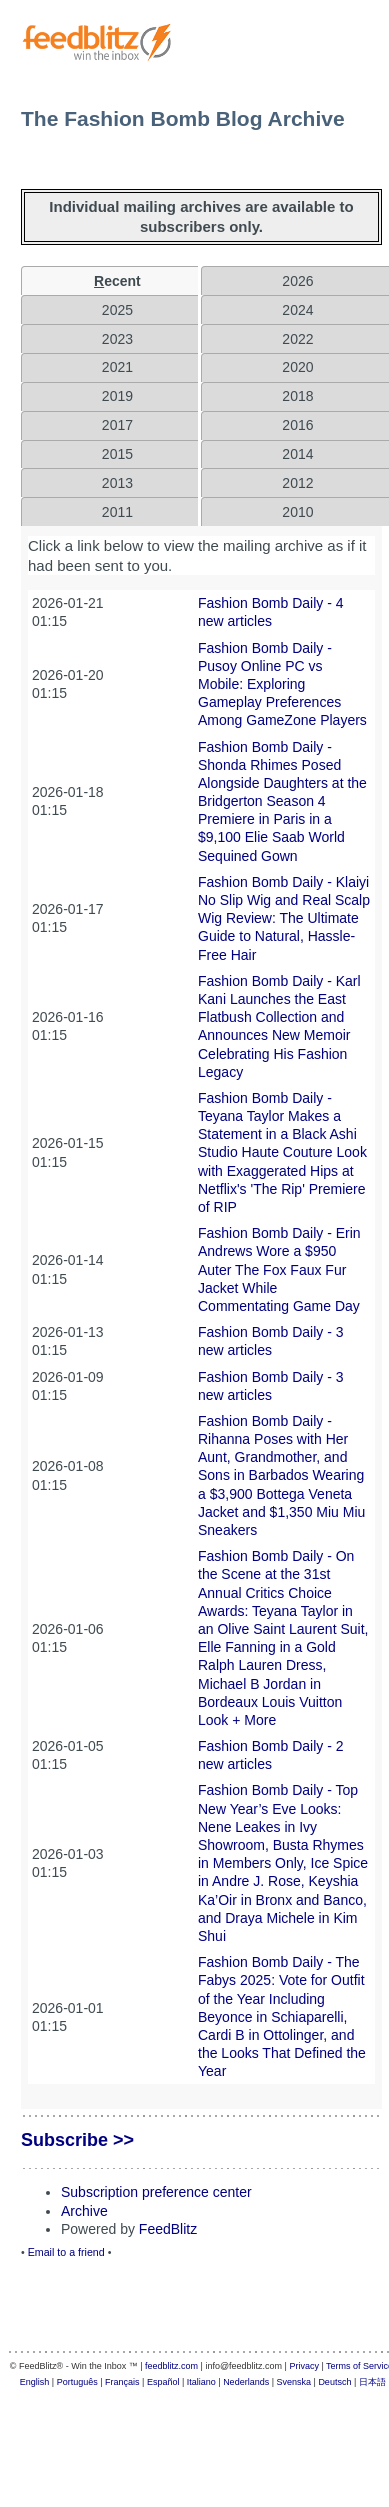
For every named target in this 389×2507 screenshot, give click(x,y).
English (35, 2382)
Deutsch (334, 2382)
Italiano (201, 2382)
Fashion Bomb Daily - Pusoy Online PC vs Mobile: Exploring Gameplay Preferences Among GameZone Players (282, 684)
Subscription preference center (156, 2192)
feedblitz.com (171, 2366)
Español (163, 2382)
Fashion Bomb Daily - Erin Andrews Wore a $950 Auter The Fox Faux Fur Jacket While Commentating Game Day (279, 1269)
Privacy (304, 2366)
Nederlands (246, 2382)
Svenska (294, 2382)
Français (122, 2382)
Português (77, 2382)
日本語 (372, 2382)
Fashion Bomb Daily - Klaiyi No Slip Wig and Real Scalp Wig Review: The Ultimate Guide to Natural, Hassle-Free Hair (284, 918)
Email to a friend (66, 2252)
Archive (84, 2211)
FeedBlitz (168, 2229)
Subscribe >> (77, 2140)
